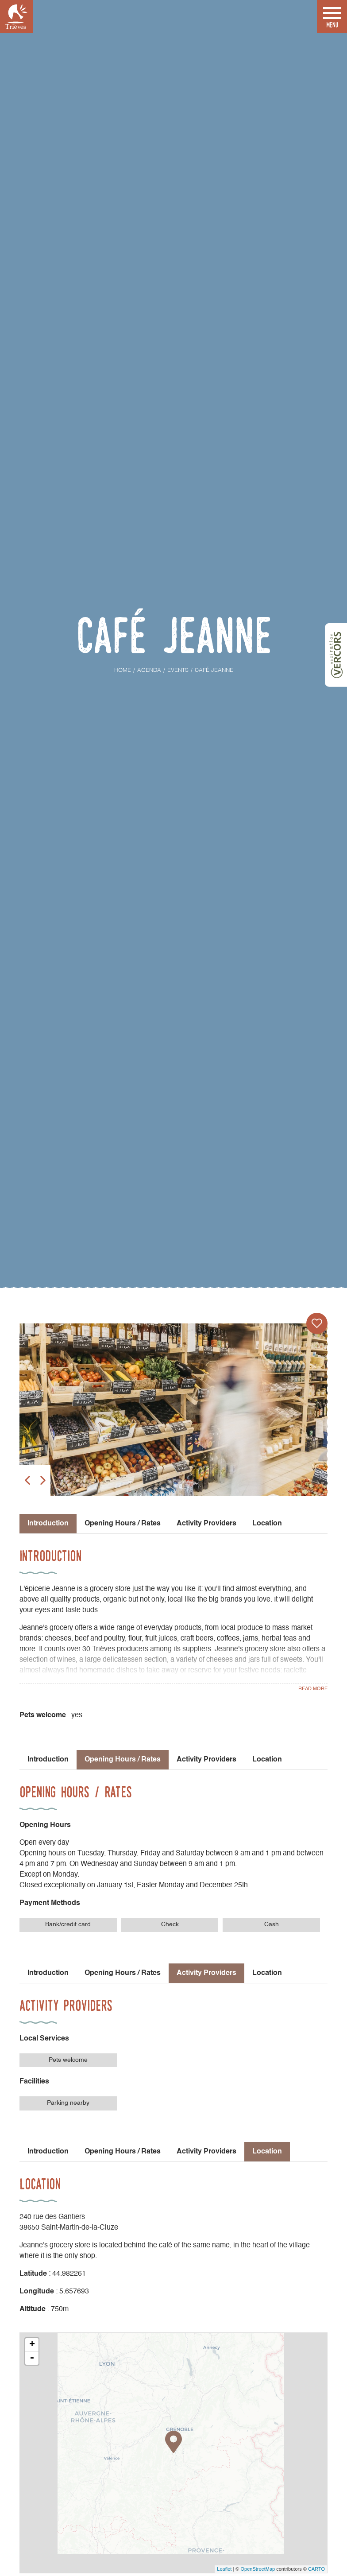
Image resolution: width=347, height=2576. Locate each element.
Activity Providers (206, 1523)
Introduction (48, 1759)
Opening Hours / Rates (123, 1523)
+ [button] (32, 2344)
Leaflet (224, 2569)
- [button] (32, 2358)
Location (267, 1523)
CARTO (316, 2569)
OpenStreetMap (257, 2569)
